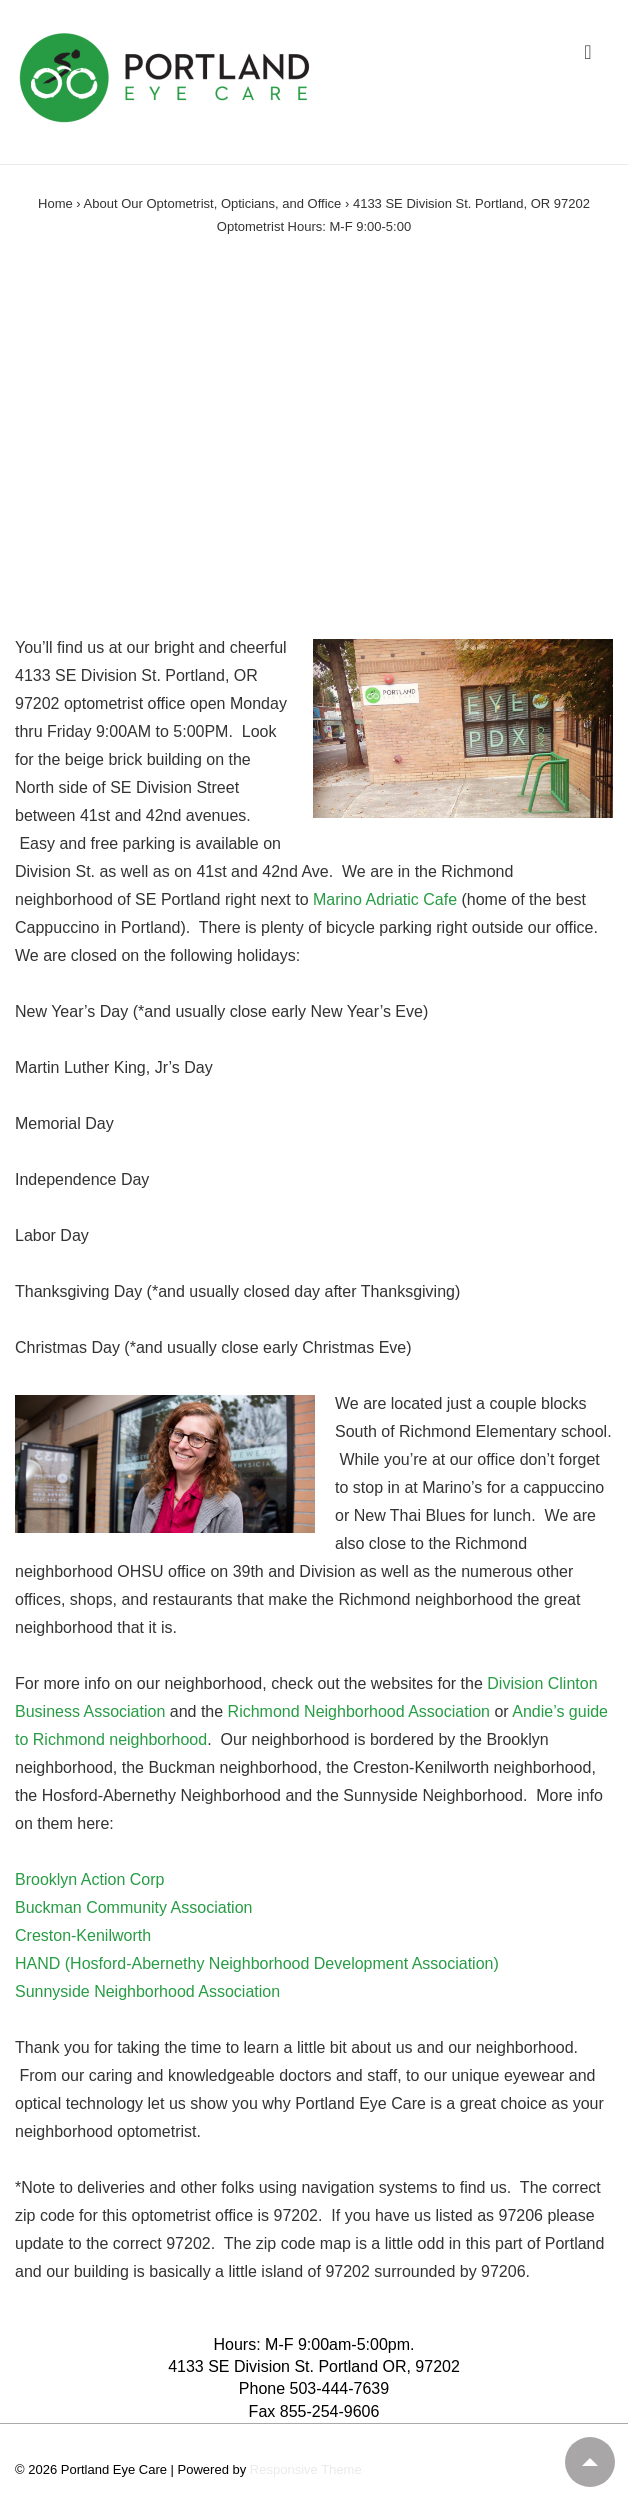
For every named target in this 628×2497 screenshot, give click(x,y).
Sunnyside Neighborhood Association (147, 1991)
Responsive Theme (306, 2469)
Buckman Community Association (133, 1907)
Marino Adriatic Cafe (385, 899)
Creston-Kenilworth (83, 1935)
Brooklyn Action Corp (89, 1879)
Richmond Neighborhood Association (361, 1711)
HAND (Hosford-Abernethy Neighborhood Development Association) (257, 1963)
